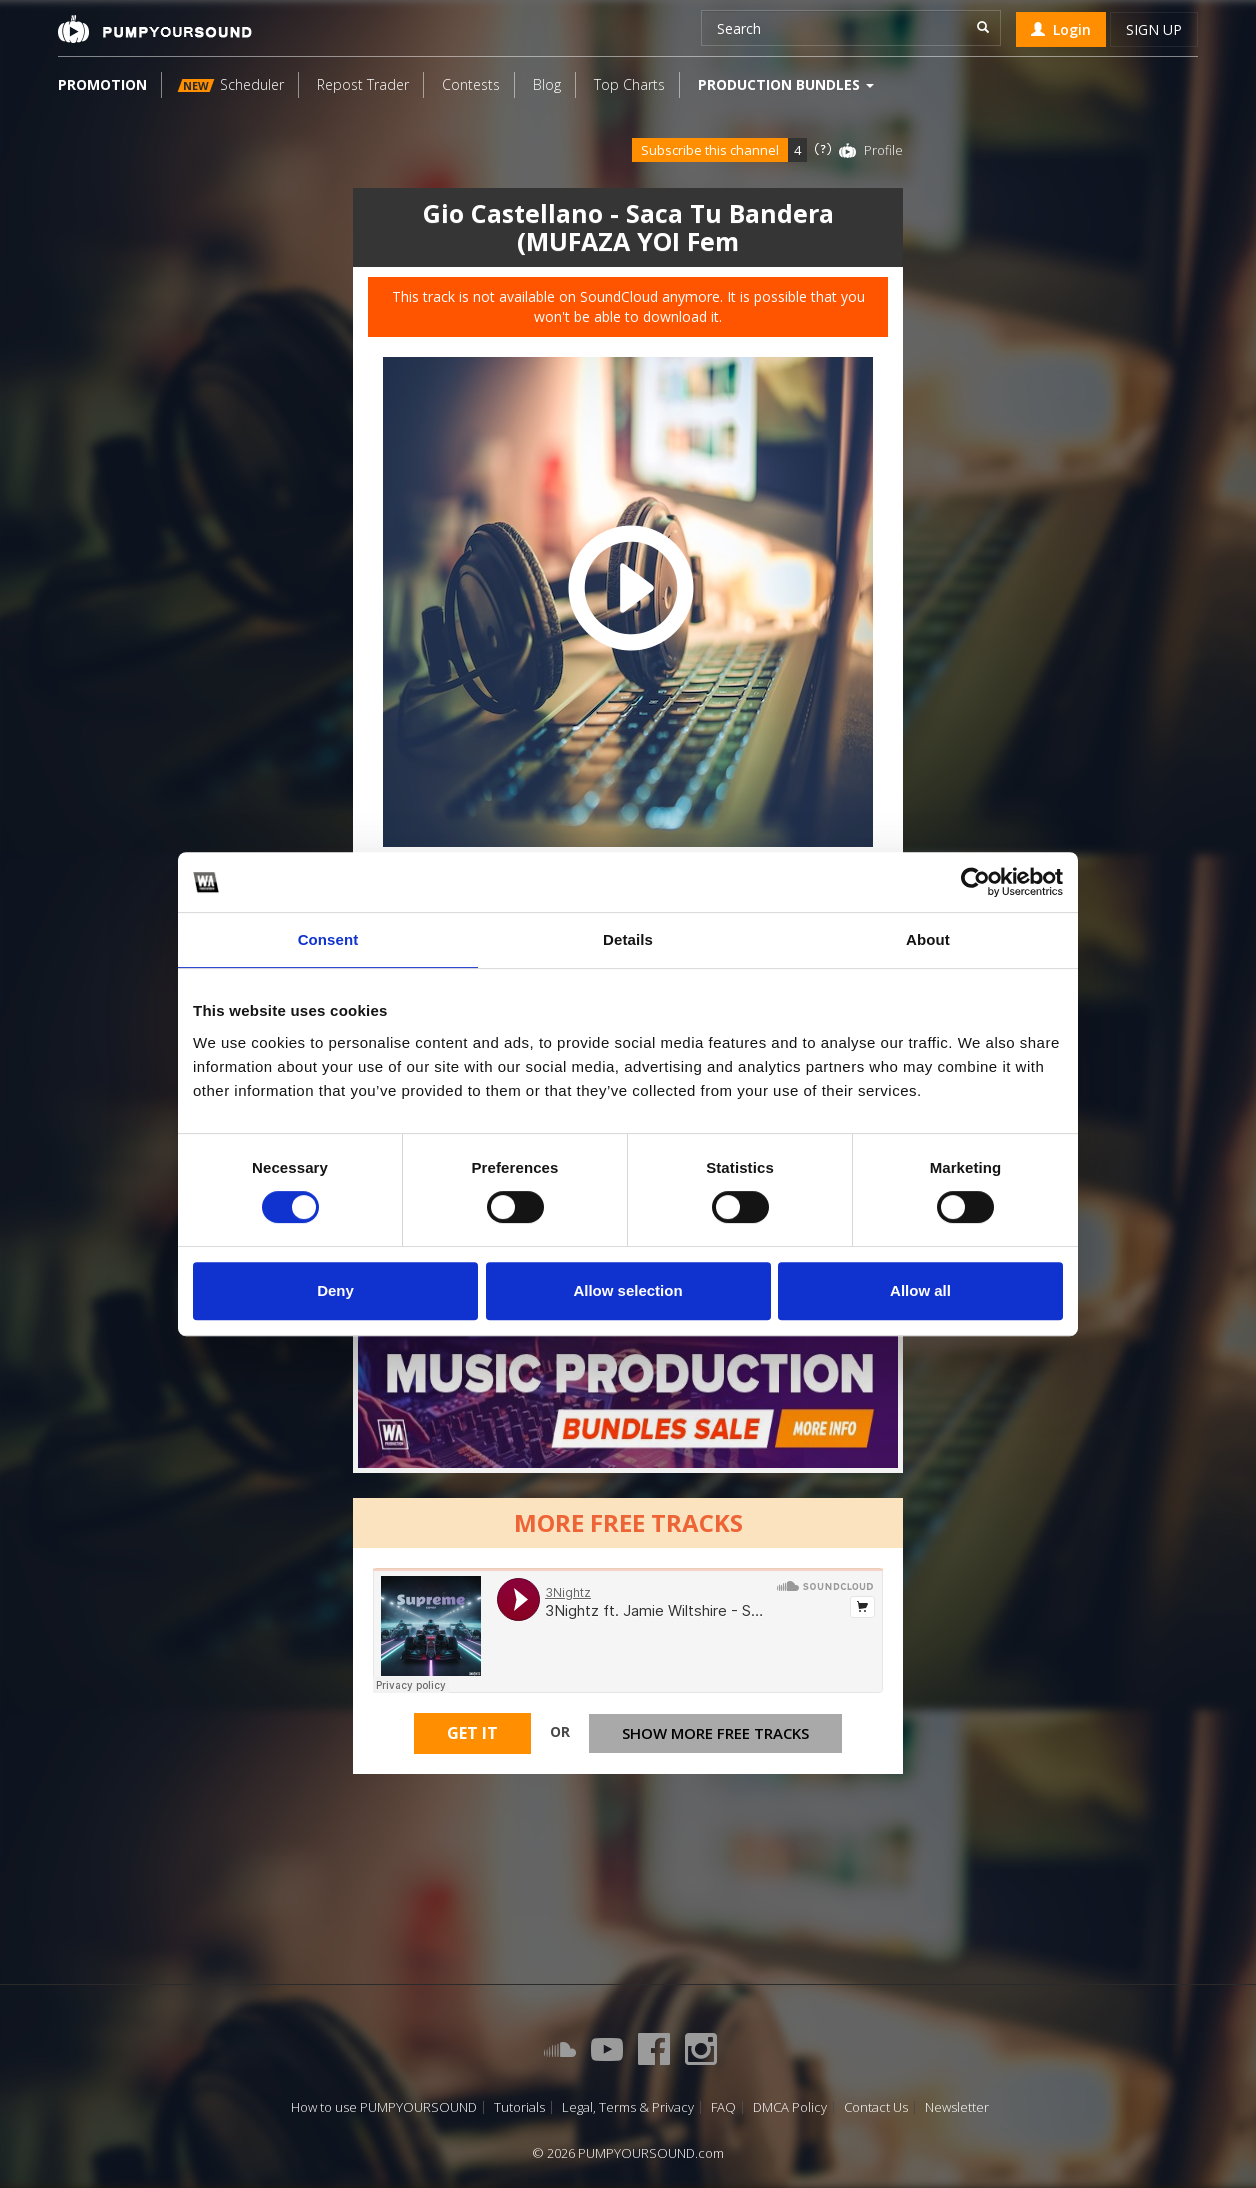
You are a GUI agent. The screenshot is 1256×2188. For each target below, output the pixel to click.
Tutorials (519, 2107)
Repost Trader (363, 84)
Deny (335, 1290)
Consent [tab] (328, 939)
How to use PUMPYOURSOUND (384, 2107)
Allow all (920, 1290)
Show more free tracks (715, 1733)
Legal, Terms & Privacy (628, 2107)
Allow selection (627, 1290)
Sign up (1154, 29)
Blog (547, 84)
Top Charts (629, 84)
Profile (883, 150)
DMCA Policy (790, 2107)
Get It (472, 1733)
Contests (471, 84)
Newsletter (957, 2107)
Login (1061, 29)
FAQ (723, 2107)
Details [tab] (628, 939)
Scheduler (231, 84)
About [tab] (928, 939)
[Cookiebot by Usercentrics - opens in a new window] (975, 882)
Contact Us (876, 2107)
